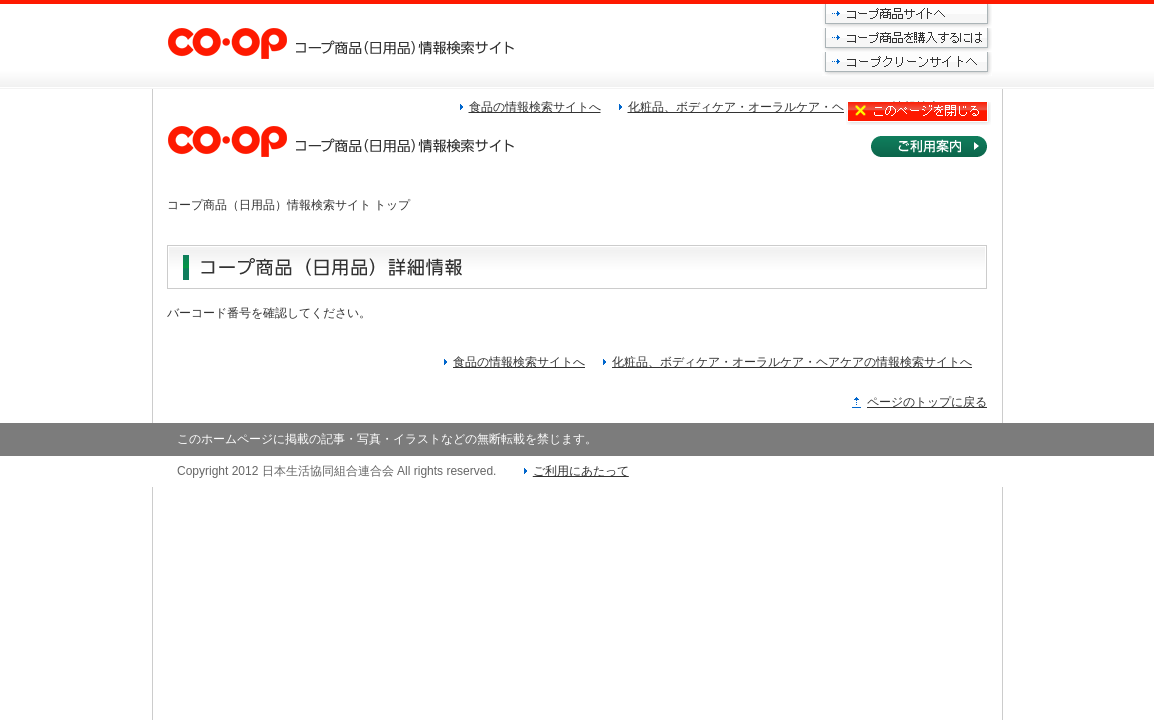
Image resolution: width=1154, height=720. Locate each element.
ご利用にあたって (581, 471)
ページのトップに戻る (927, 402)
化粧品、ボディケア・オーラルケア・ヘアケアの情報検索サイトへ (792, 362)
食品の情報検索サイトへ (519, 362)
